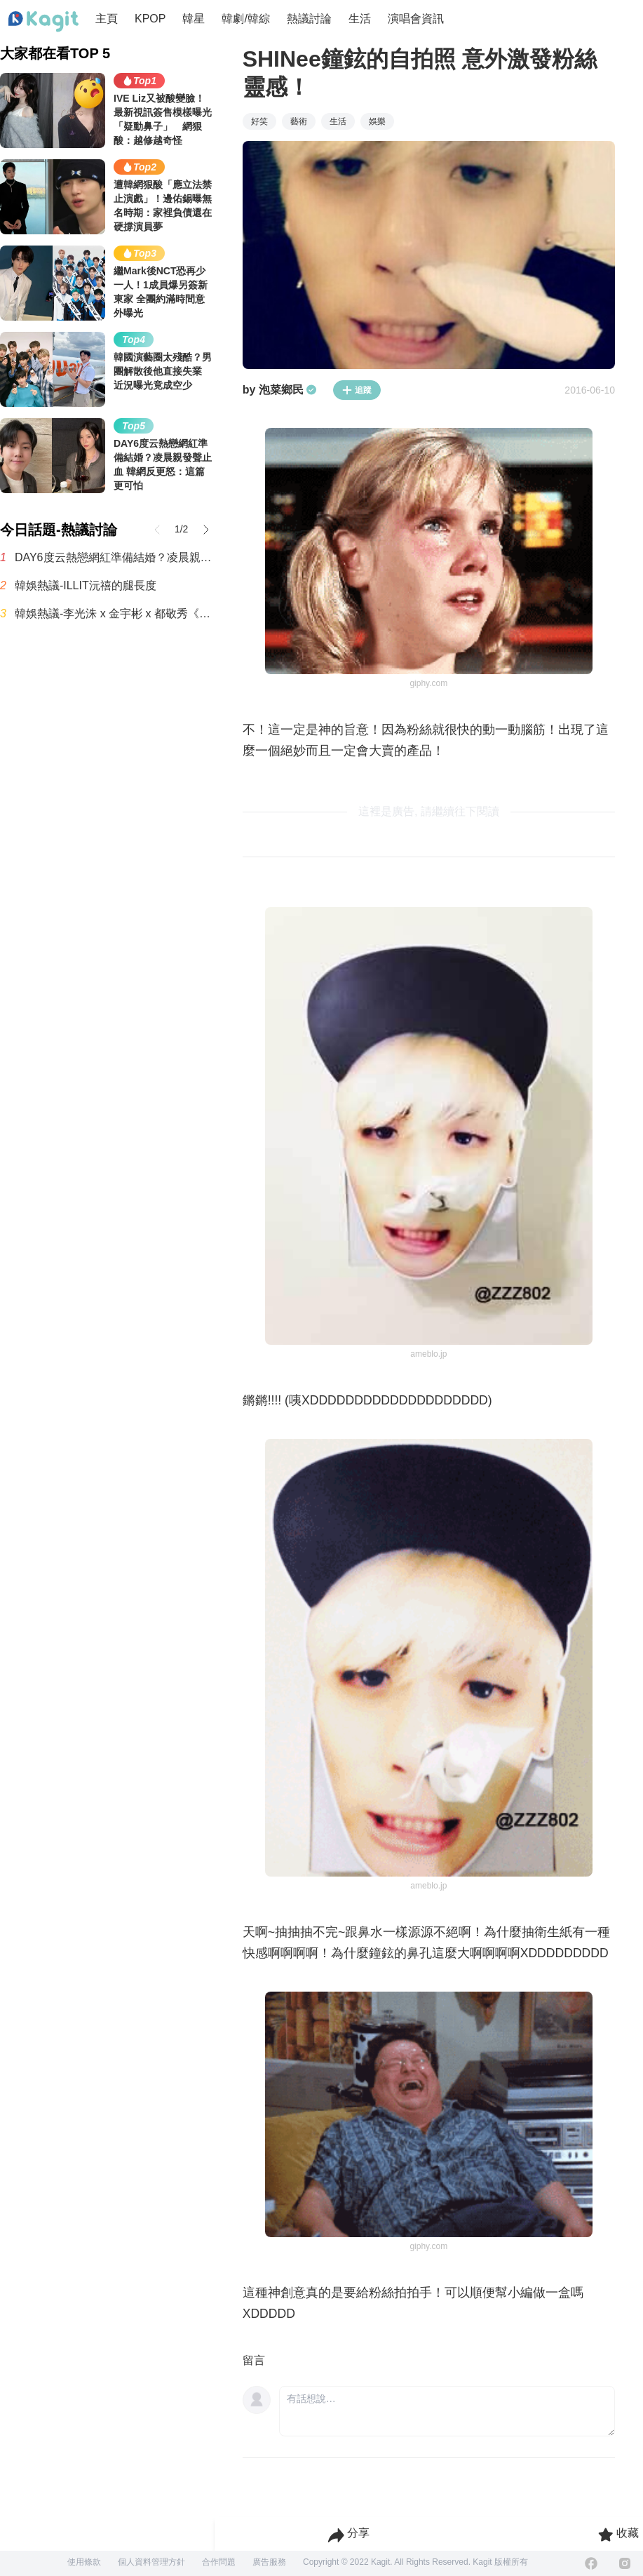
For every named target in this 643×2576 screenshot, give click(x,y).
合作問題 (219, 2562)
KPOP (150, 19)
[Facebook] (591, 2563)
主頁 (106, 19)
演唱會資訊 (416, 19)
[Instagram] (625, 2563)
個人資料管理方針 (151, 2562)
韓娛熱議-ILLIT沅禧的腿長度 (85, 585)
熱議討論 (309, 19)
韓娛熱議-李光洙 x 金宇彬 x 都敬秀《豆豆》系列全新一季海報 (115, 613)
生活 (359, 19)
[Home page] (43, 21)
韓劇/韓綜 (245, 19)
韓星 (193, 19)
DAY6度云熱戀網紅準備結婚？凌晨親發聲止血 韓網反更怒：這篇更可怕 (115, 557)
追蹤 (357, 390)
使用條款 (84, 2562)
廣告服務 (269, 2562)
